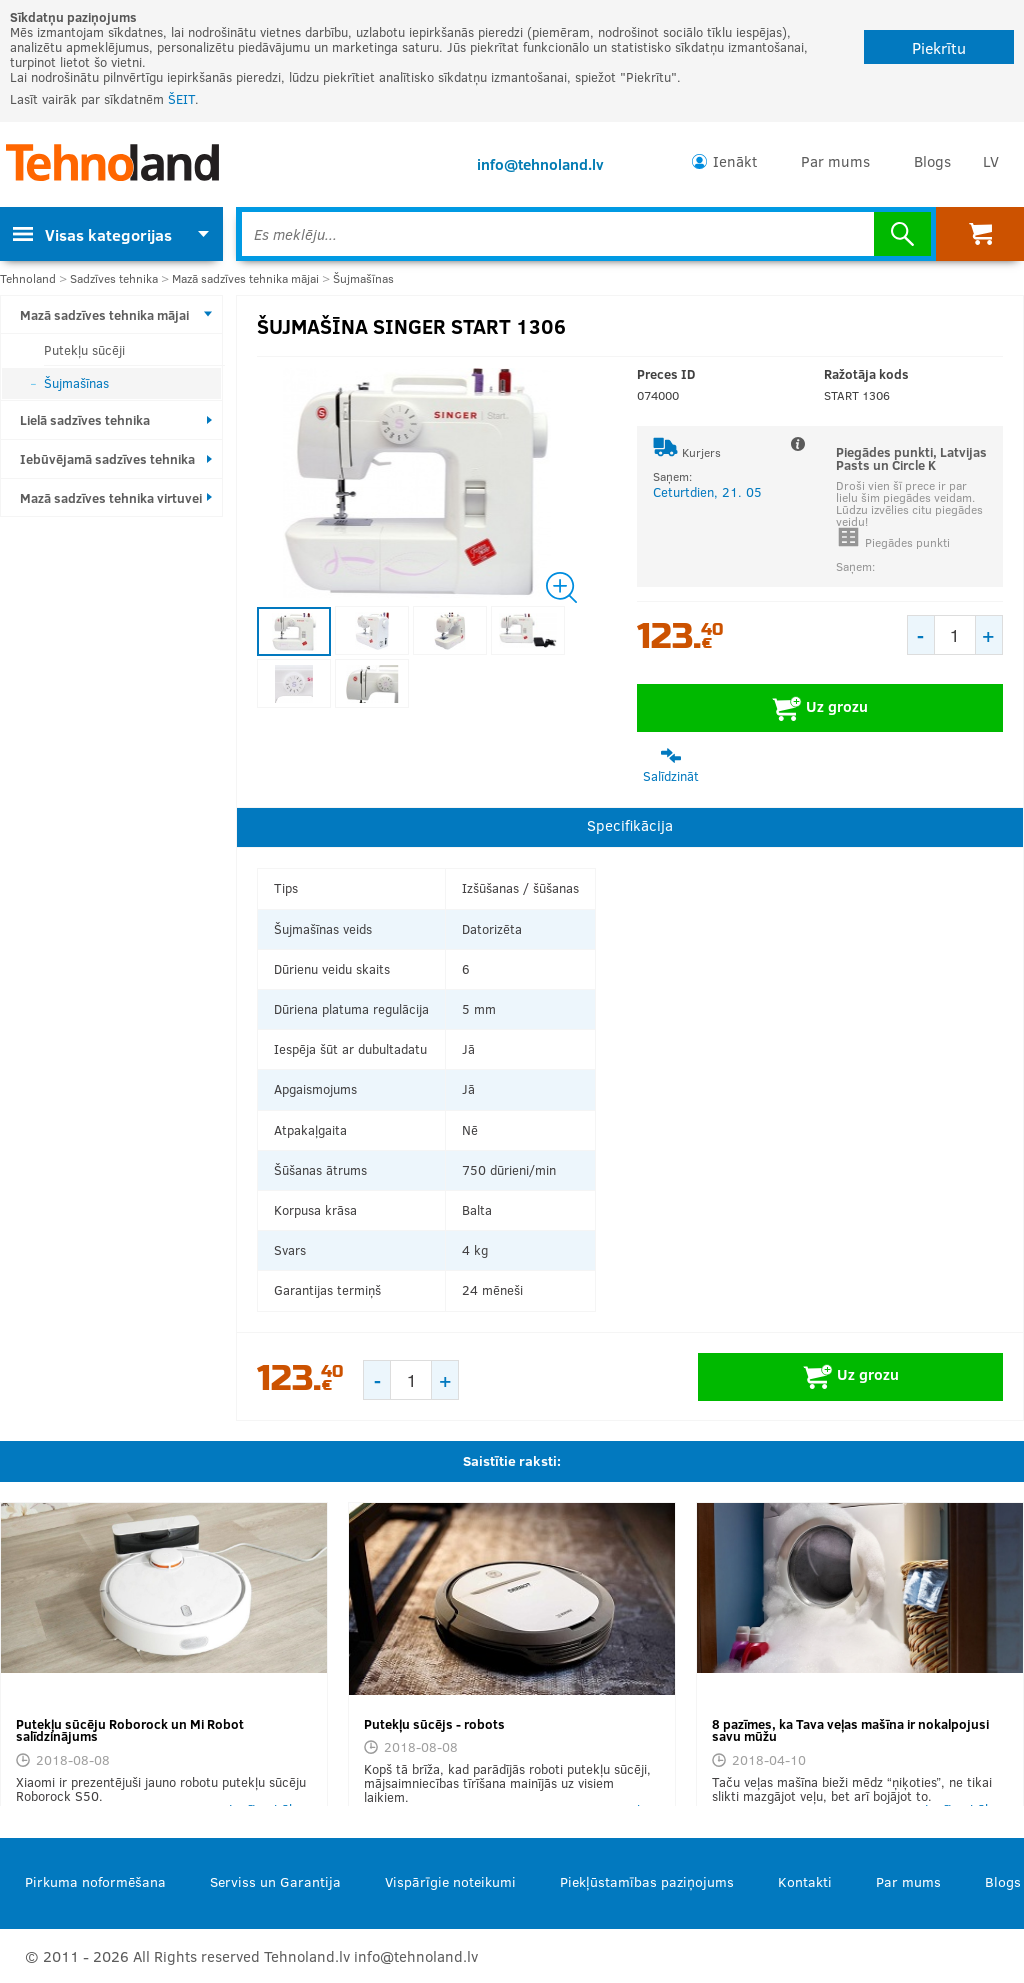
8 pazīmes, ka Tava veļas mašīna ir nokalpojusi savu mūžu (850, 1730)
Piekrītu (939, 47)
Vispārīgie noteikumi (450, 1881)
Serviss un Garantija (275, 1881)
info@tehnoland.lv (540, 164)
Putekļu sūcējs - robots (434, 1724)
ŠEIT (181, 99)
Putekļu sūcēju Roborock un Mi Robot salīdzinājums (130, 1730)
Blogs (932, 161)
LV (991, 161)
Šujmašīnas (363, 278)
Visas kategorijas (92, 234)
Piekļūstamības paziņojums (647, 1881)
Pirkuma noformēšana (95, 1881)
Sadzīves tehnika (114, 278)
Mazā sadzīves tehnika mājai (245, 278)
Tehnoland (28, 278)
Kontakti (805, 1881)
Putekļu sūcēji (84, 350)
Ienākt (735, 161)
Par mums (835, 161)
